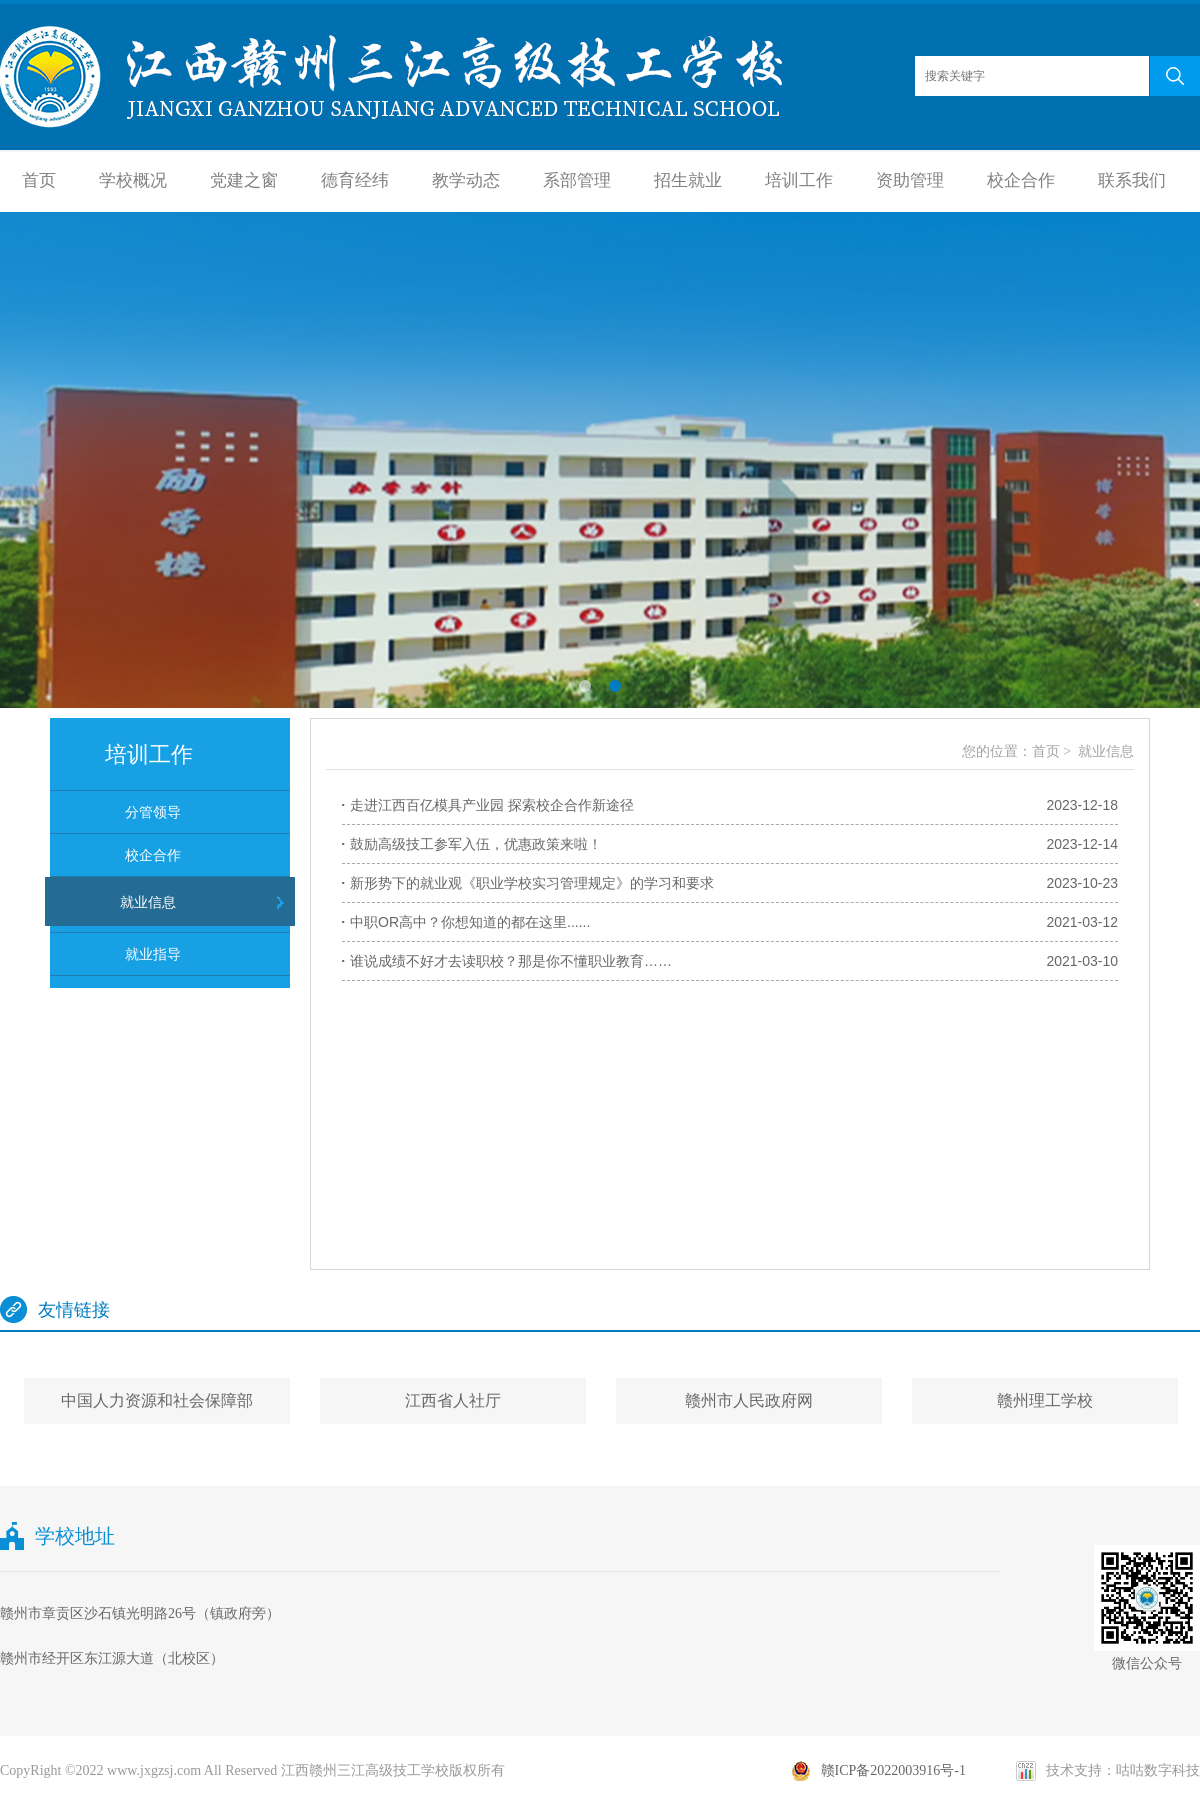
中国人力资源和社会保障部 (157, 1400)
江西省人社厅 (453, 1400)
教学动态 (466, 180)
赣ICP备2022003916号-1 (893, 1770)
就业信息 (148, 902)
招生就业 (688, 180)
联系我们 (1132, 180)
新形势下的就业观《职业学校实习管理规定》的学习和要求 (532, 883)
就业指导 (153, 954)
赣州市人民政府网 (749, 1400)
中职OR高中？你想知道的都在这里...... (470, 922)
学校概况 (133, 180)
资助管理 (910, 180)
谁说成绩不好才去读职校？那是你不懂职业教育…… (511, 961)
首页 (39, 180)
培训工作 (799, 180)
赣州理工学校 (1045, 1400)
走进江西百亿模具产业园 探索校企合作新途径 (492, 805)
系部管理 (577, 180)
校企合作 (1021, 180)
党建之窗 (244, 180)
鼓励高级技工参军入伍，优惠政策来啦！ (476, 844)
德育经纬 (355, 180)
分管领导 (153, 812)
